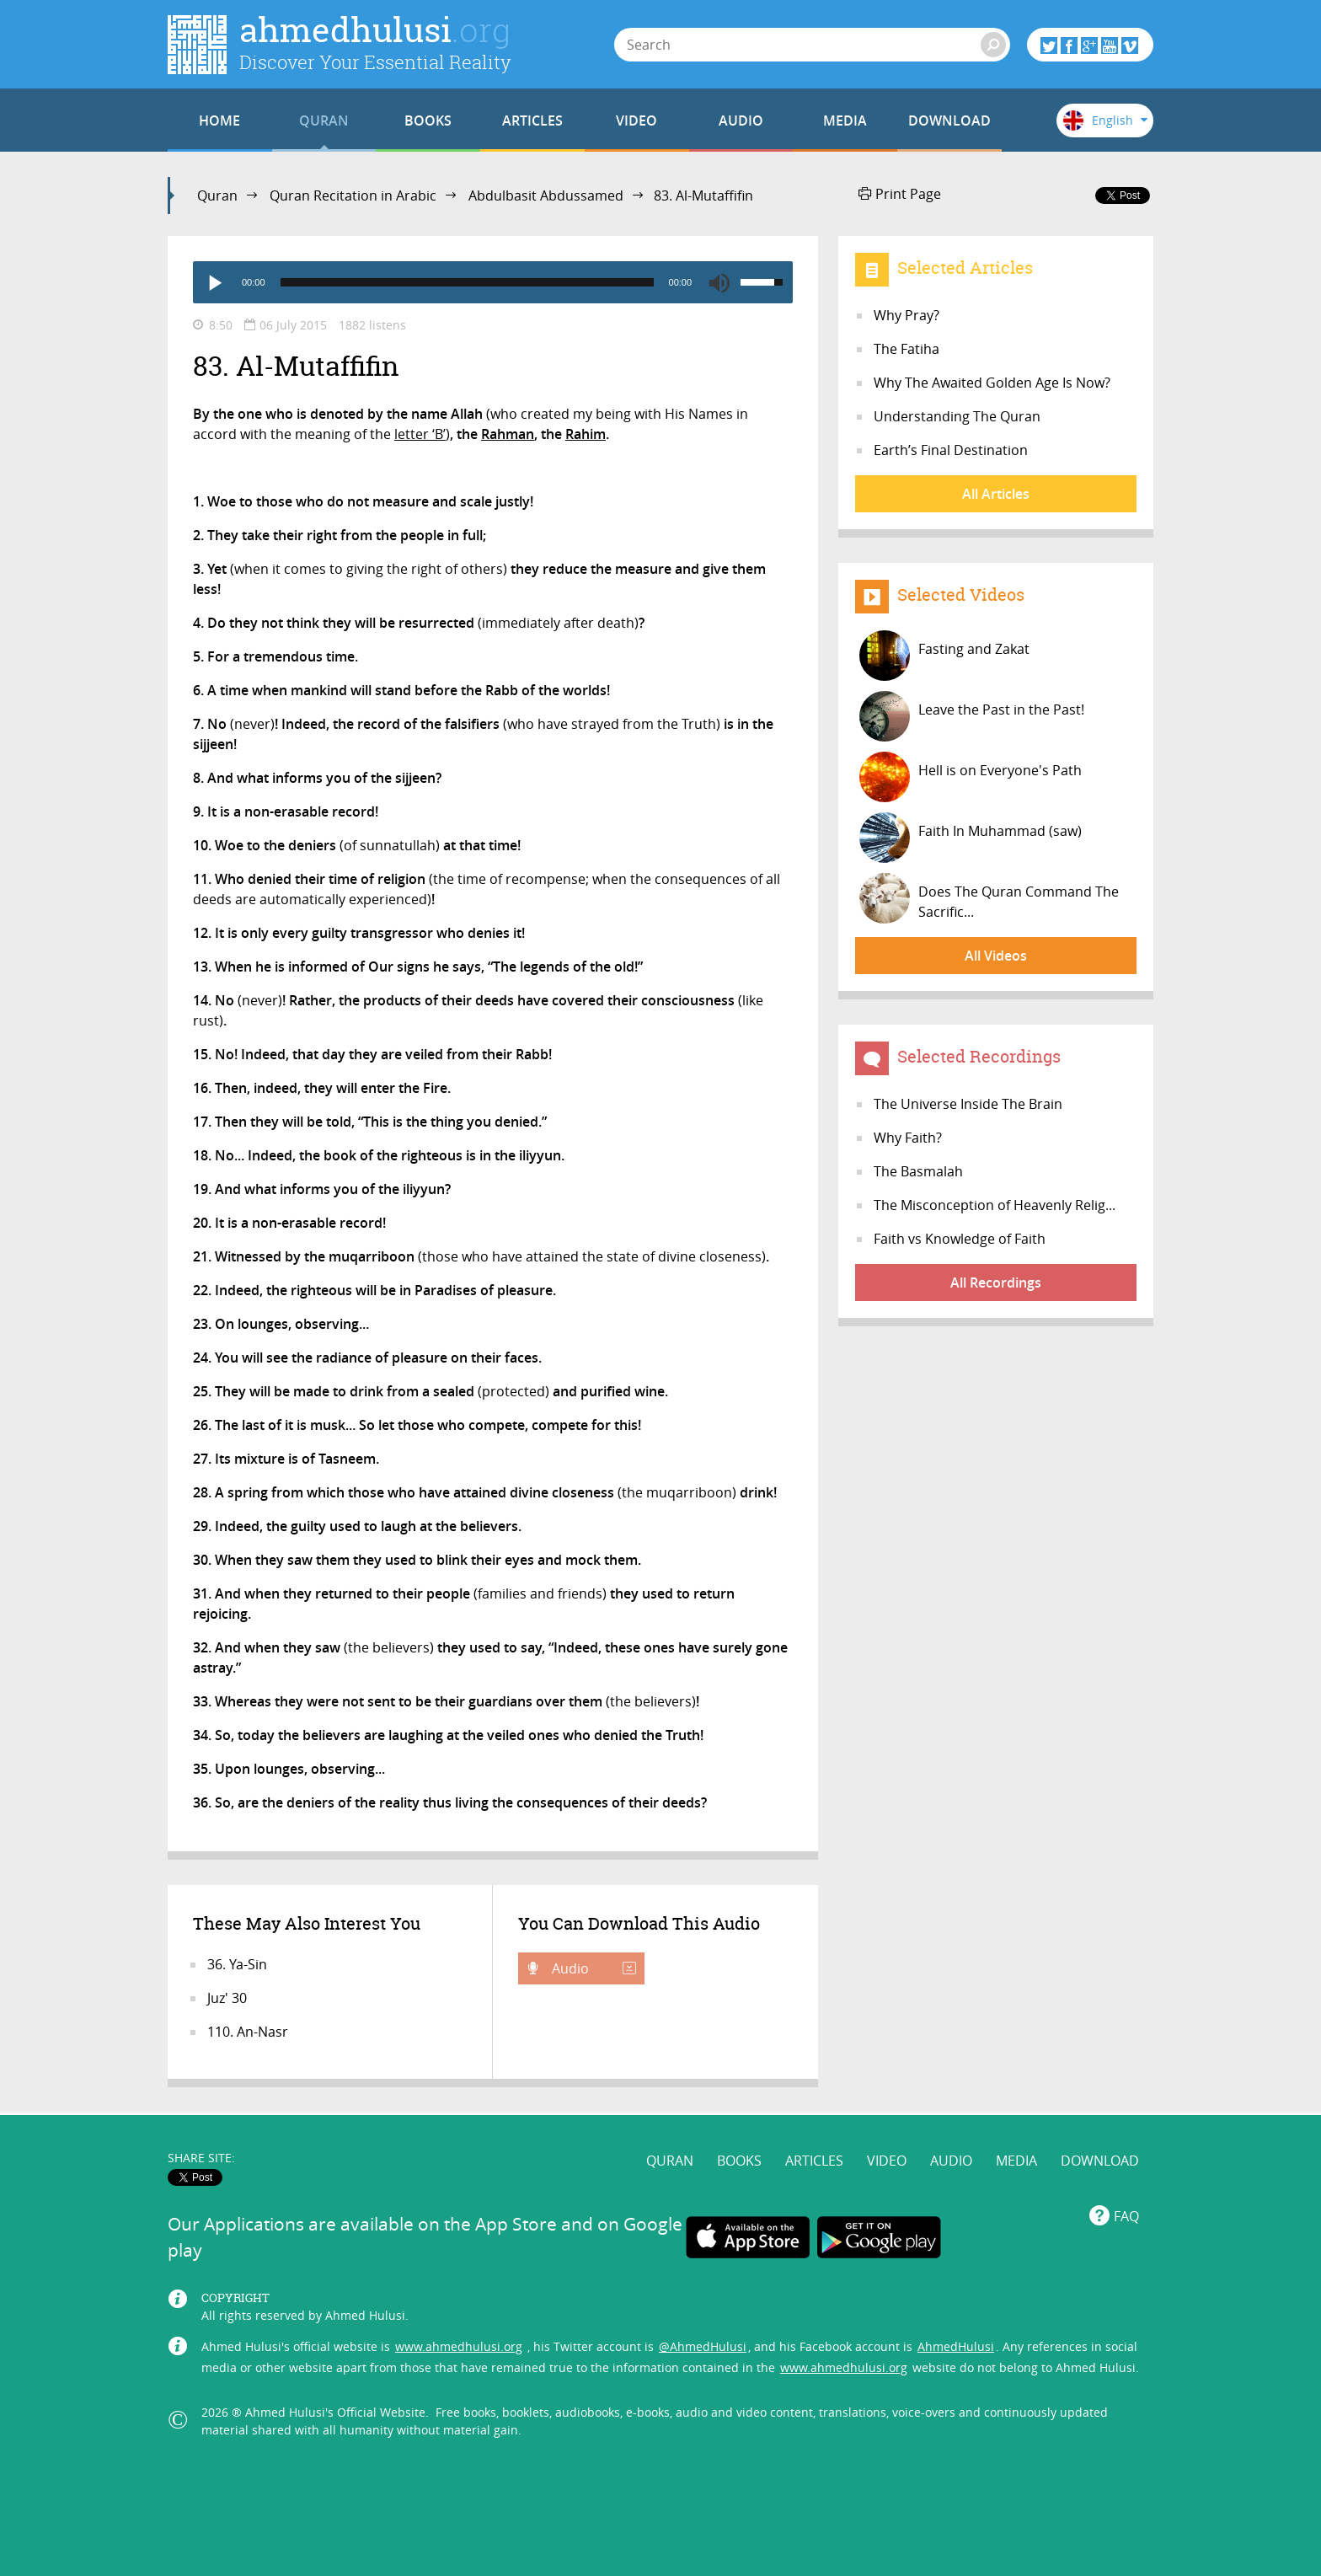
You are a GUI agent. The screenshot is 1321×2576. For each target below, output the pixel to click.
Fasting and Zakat (944, 655)
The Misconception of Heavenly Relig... (994, 1205)
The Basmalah (918, 1171)
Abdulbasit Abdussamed (545, 195)
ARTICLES (532, 120)
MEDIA (845, 120)
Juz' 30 (227, 1998)
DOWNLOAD (949, 120)
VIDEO (636, 120)
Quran (217, 195)
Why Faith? (908, 1137)
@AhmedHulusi (702, 2346)
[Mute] (719, 282)
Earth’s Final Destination (951, 450)
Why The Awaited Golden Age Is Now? (992, 382)
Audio (592, 1968)
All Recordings (995, 1282)
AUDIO (741, 120)
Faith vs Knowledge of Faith (960, 1238)
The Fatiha (906, 349)
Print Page (899, 194)
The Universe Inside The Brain (968, 1104)
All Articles (996, 494)
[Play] (214, 282)
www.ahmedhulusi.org (458, 2346)
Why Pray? (906, 315)
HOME (219, 120)
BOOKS (428, 120)
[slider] (467, 282)
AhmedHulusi (955, 2346)
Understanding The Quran (957, 416)
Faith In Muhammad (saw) (970, 837)
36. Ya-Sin (237, 1964)
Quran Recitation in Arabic (353, 195)
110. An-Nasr (247, 2031)
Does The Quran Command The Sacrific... (989, 898)
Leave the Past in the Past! (971, 716)
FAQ (1126, 2216)
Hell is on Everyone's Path (970, 777)
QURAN (324, 120)
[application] (493, 282)
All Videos (996, 955)
